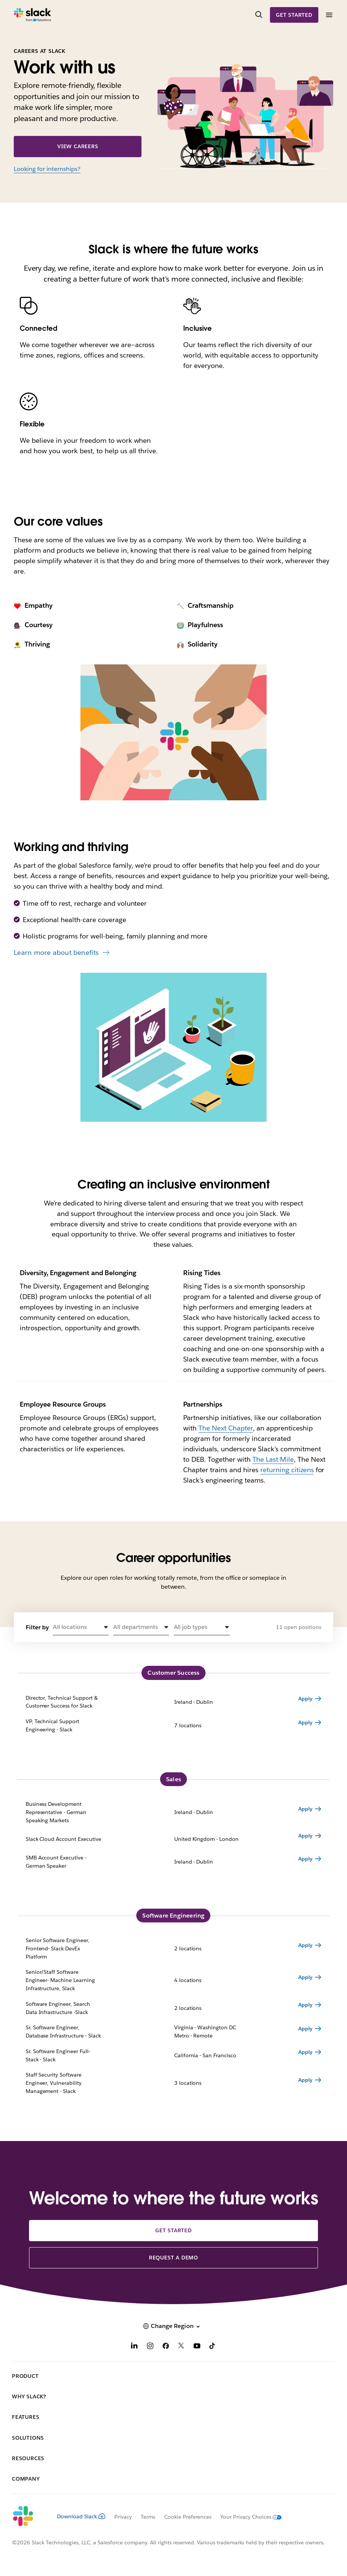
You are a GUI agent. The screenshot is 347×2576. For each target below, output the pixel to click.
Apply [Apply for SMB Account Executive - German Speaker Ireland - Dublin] (305, 1858)
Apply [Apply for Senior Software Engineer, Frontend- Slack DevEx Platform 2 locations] (305, 1945)
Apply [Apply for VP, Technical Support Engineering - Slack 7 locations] (305, 1722)
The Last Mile (273, 1459)
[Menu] (328, 15)
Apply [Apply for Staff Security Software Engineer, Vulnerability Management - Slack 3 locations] (305, 2080)
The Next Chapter (225, 1428)
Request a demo (173, 2257)
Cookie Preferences (188, 2516)
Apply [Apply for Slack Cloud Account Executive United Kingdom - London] (305, 1835)
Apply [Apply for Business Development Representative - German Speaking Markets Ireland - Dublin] (305, 1808)
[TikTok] (212, 2346)
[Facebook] (165, 2346)
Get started (294, 15)
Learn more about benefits (56, 952)
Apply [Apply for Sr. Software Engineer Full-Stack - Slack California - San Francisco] (305, 2052)
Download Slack (81, 2516)
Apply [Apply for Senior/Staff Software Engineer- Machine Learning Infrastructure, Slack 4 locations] (305, 1977)
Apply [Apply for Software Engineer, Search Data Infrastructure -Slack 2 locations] (305, 2004)
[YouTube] (197, 2346)
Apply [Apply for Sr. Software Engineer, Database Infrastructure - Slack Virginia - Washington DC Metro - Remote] (305, 2028)
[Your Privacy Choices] (246, 2516)
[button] (81, 1627)
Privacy (123, 2516)
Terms (148, 2516)
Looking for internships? (47, 169)
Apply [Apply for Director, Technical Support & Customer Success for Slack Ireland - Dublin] (305, 1698)
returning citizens (287, 1469)
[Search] (258, 15)
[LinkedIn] (134, 2346)
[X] (181, 2346)
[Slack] (32, 15)
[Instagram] (150, 2346)
